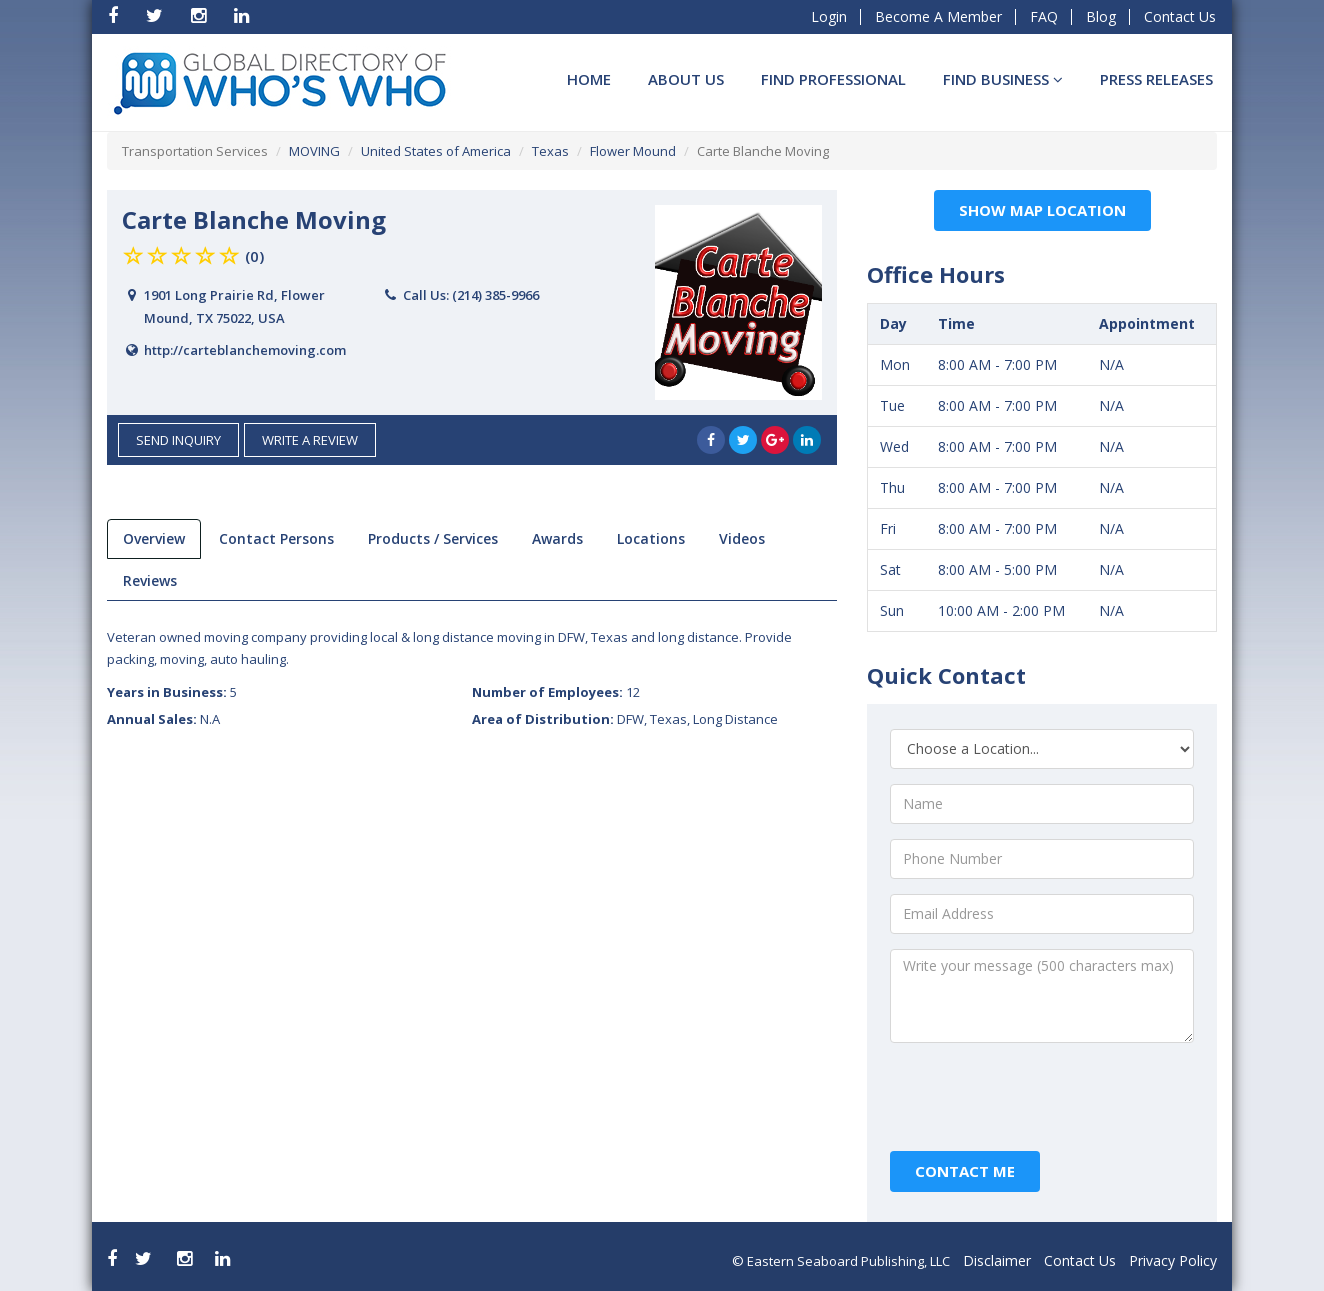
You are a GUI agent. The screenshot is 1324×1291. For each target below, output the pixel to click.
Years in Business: (172, 692)
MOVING (314, 151)
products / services (433, 538)
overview (154, 538)
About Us (686, 79)
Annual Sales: (163, 719)
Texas (550, 151)
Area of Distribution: (625, 719)
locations (651, 538)
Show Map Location (1042, 210)
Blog (1101, 16)
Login (829, 16)
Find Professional (833, 79)
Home (589, 79)
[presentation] (1044, 1097)
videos (742, 538)
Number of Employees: (556, 692)
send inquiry (178, 440)
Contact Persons (276, 538)
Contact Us (1180, 16)
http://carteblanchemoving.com (245, 350)
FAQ (1044, 16)
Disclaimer (997, 1260)
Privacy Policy (1173, 1260)
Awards (557, 538)
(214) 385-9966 (495, 295)
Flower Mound (633, 151)
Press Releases (1156, 79)
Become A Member (938, 16)
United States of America (436, 151)
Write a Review (310, 440)
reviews (150, 580)
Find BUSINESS (1003, 79)
